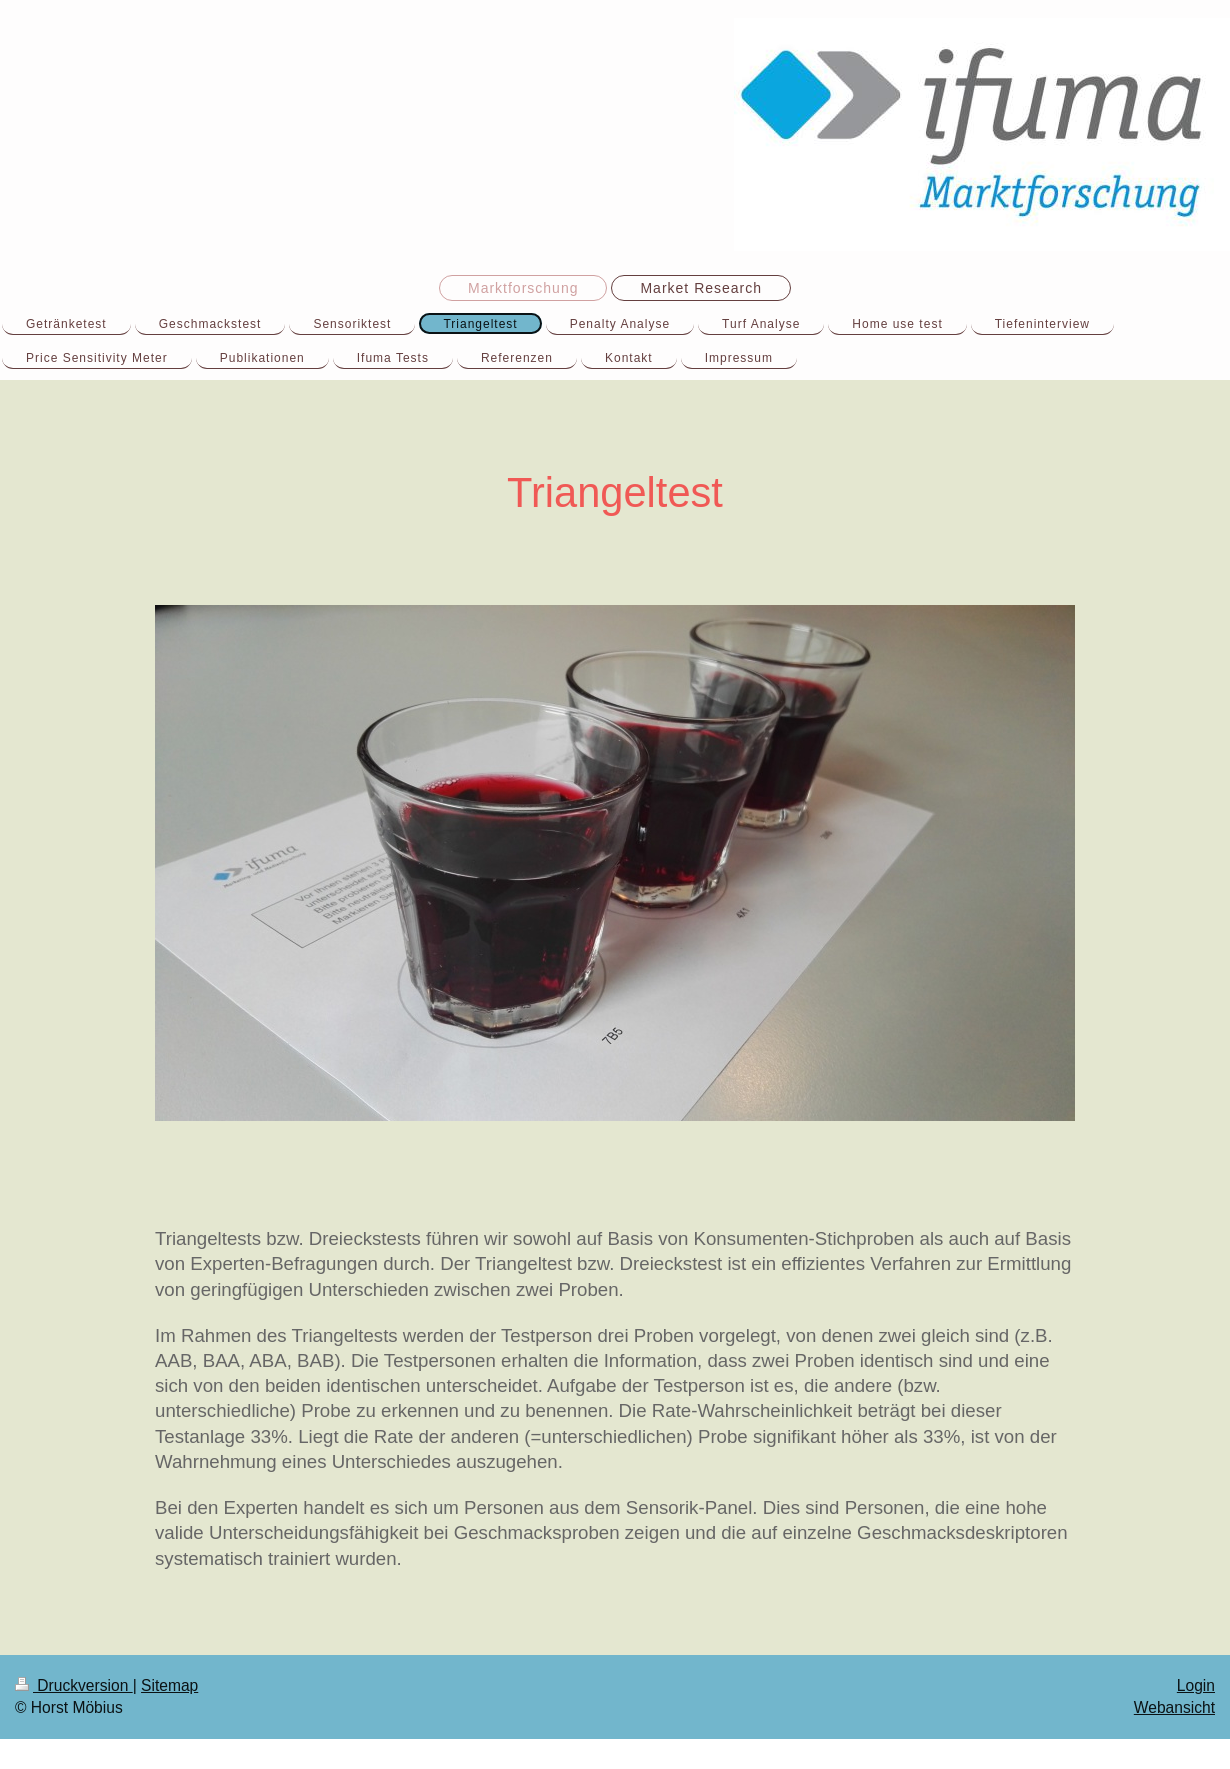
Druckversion (74, 1685)
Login (1196, 1685)
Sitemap (169, 1685)
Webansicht (1174, 1707)
